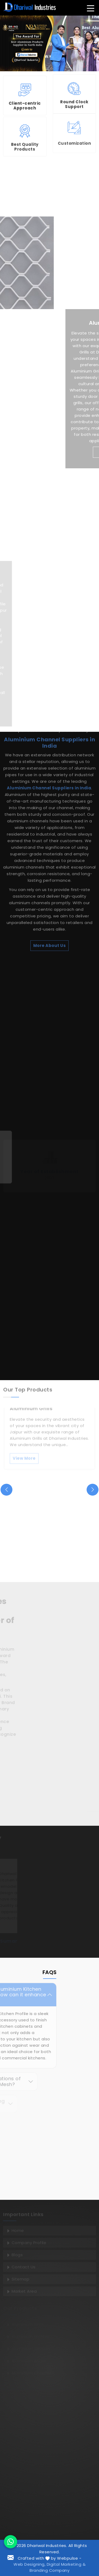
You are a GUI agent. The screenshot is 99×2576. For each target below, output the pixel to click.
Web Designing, (29, 2564)
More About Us (49, 789)
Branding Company (49, 2570)
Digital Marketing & (66, 2564)
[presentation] (6, 1489)
